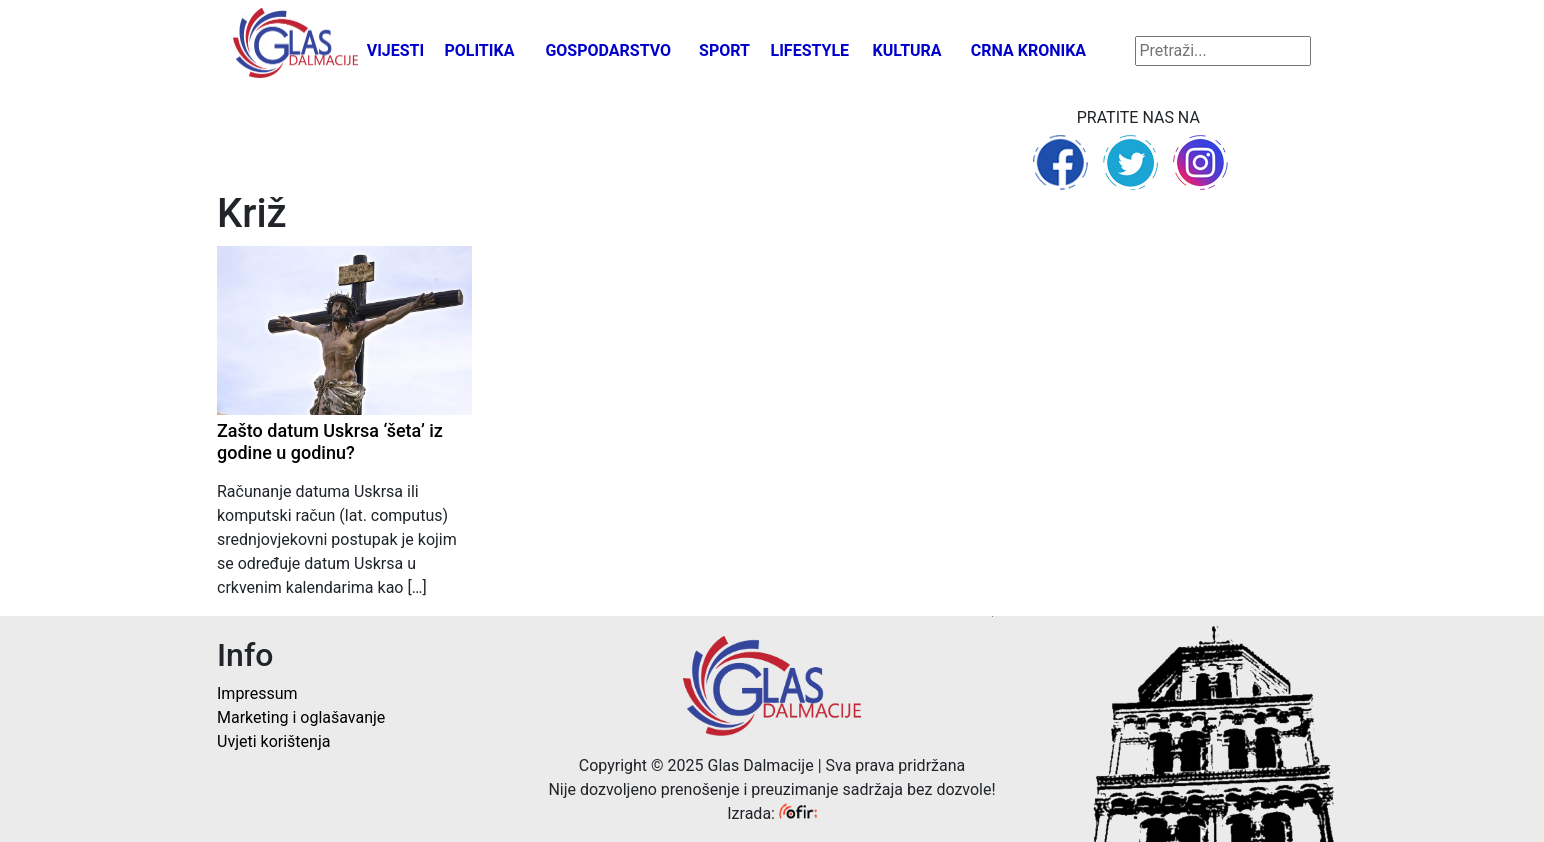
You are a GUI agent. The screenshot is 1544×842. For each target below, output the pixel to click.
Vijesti (396, 50)
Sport (724, 50)
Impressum (257, 693)
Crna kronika (1028, 50)
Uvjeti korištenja (273, 741)
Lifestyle (810, 50)
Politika (479, 50)
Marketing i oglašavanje (301, 717)
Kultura (907, 50)
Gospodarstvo (608, 50)
